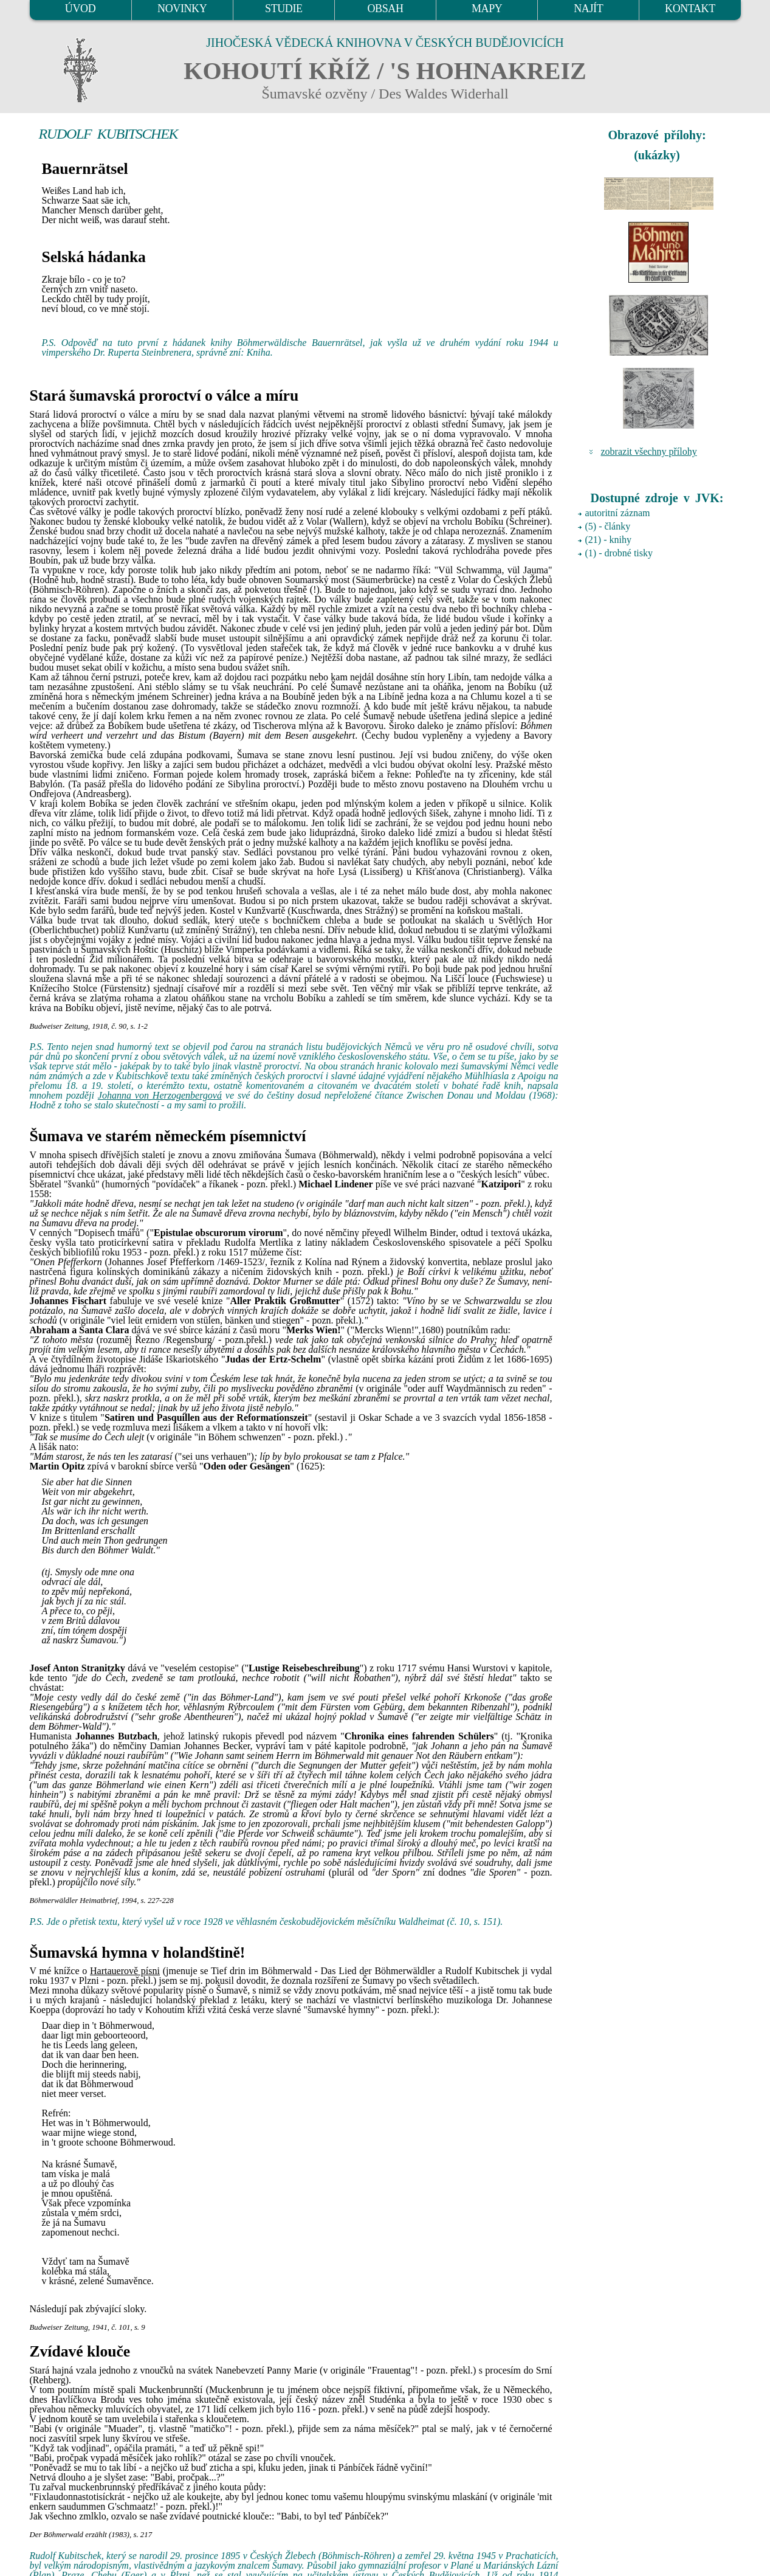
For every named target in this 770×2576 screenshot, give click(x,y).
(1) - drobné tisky (619, 553)
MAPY (487, 8)
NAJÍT (588, 8)
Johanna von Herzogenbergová (160, 1095)
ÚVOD (80, 8)
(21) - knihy (608, 539)
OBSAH (385, 8)
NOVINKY (182, 8)
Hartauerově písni (125, 1971)
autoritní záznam (617, 513)
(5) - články (608, 526)
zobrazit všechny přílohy (649, 451)
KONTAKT (690, 8)
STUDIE (284, 8)
